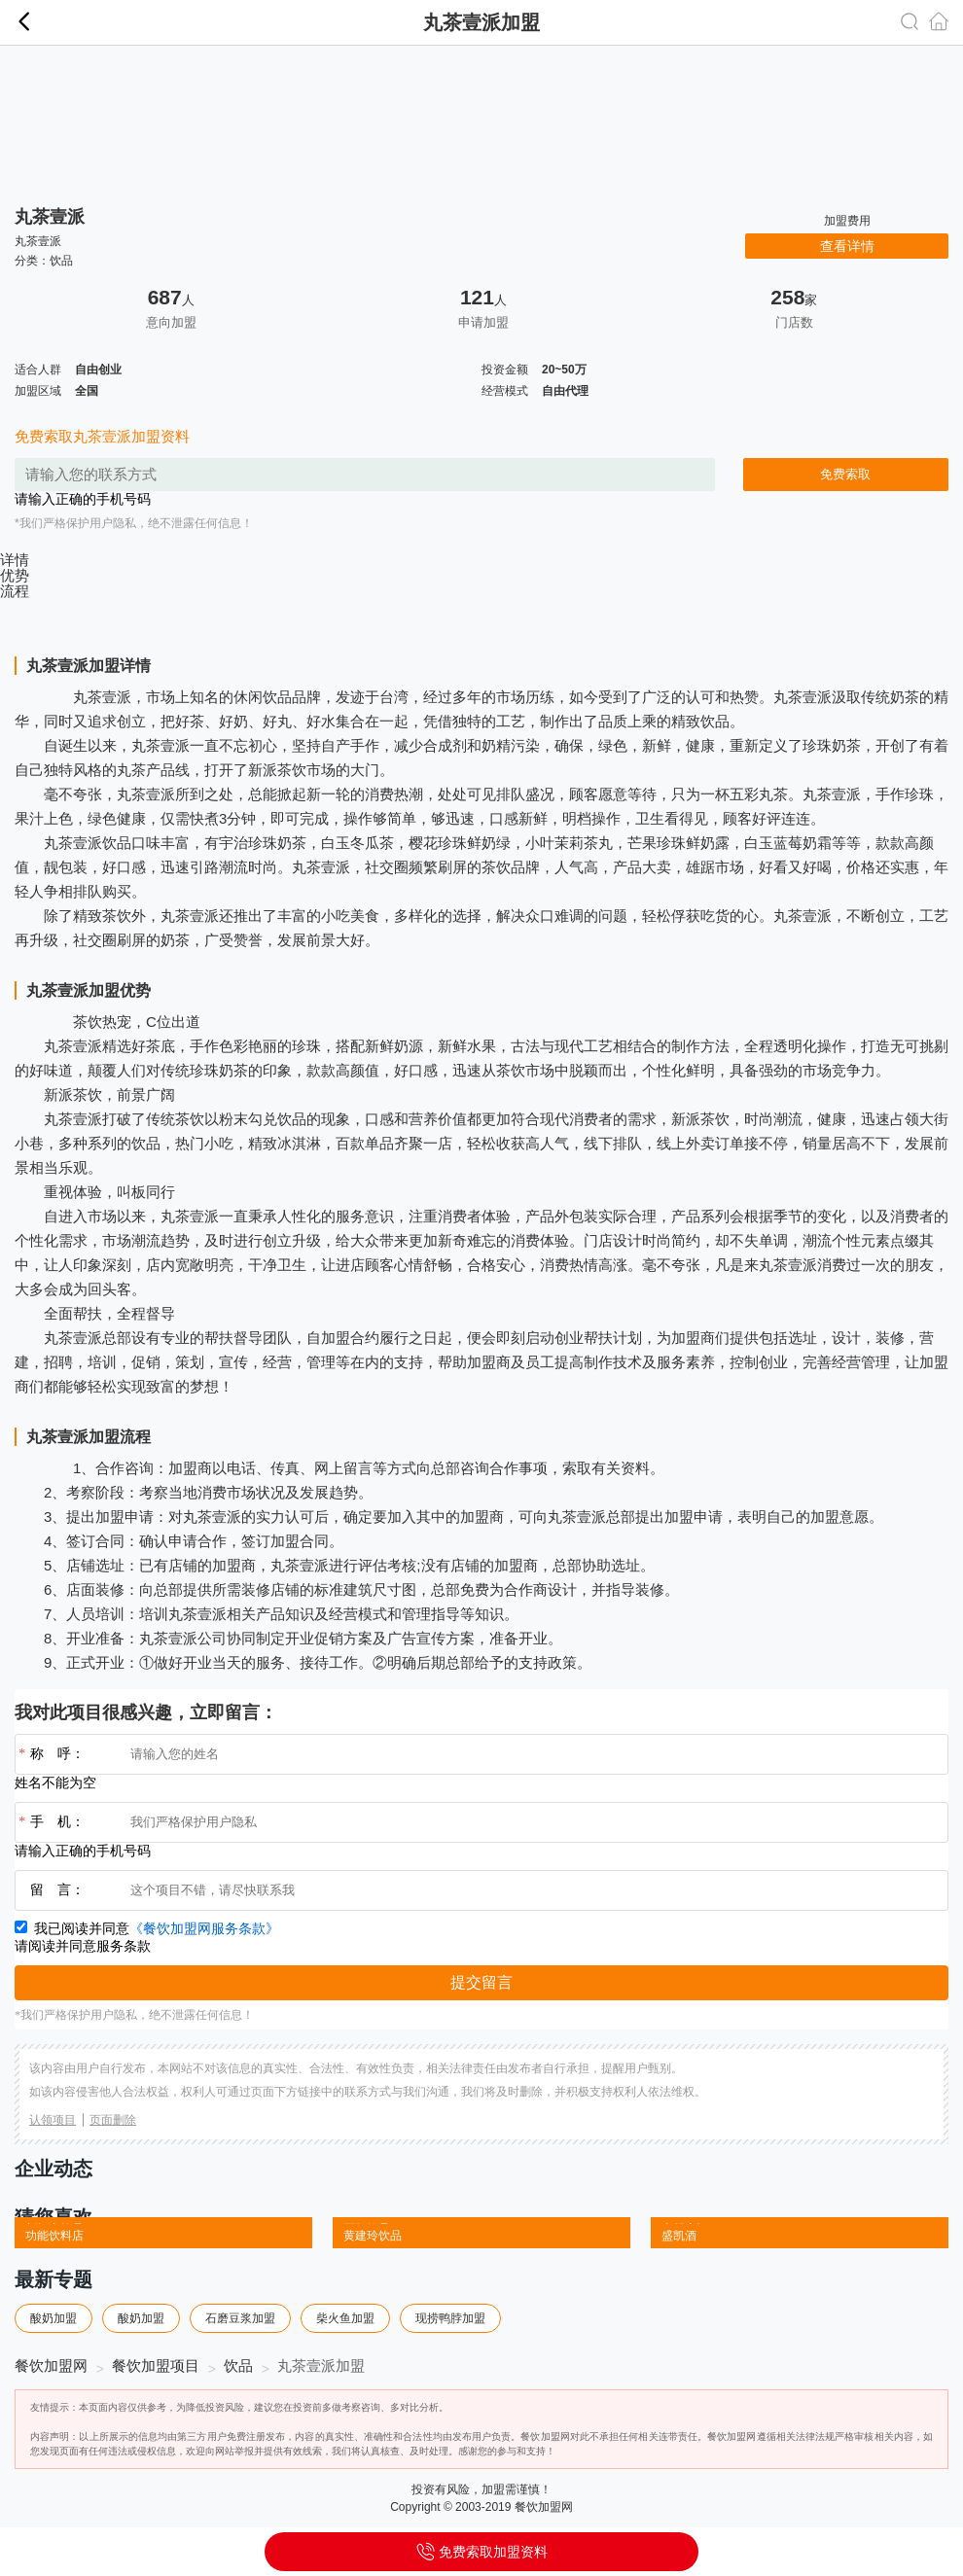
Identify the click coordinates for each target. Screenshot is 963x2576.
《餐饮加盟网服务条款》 (204, 1929)
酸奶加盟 (53, 2318)
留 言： (57, 1890)
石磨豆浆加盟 (240, 2318)
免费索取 (845, 474)
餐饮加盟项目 (155, 2365)
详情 (14, 559)
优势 (14, 575)
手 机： (50, 1822)
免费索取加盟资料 (481, 2546)
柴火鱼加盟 (345, 2318)
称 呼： (50, 1754)
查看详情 (847, 246)
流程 (14, 590)
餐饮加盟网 (51, 2365)
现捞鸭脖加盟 (450, 2318)
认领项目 (52, 2120)
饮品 (61, 260)
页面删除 (112, 2120)
